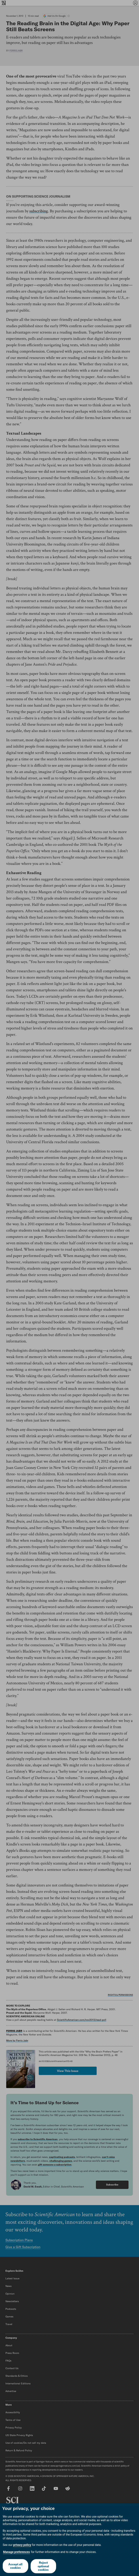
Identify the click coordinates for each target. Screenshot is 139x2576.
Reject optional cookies (43, 2566)
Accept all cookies (15, 2566)
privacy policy (22, 2545)
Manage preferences (16, 2552)
